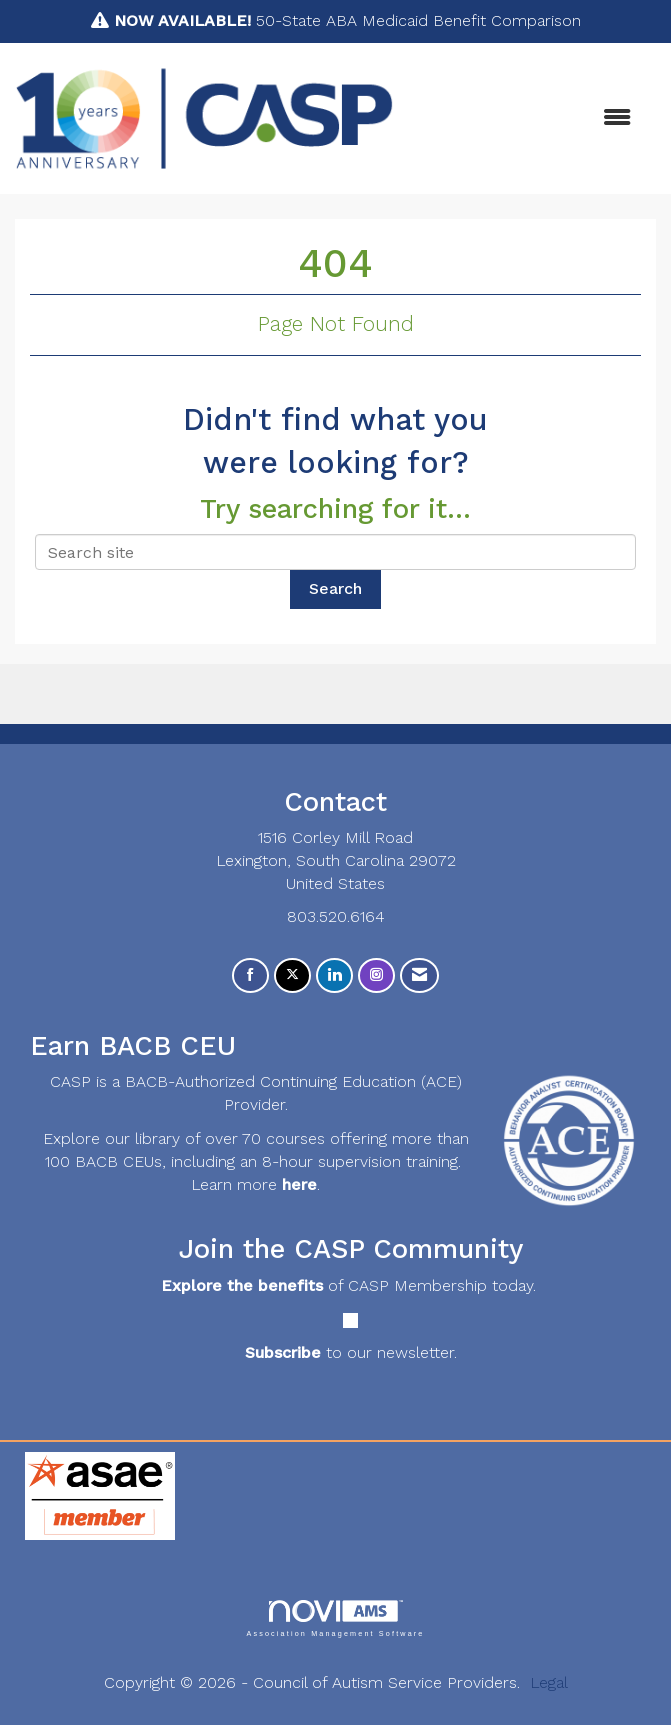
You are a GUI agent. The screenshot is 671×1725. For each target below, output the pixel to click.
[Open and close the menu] (522, 118)
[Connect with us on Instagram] (376, 975)
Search (335, 588)
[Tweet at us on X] (292, 975)
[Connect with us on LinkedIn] (334, 975)
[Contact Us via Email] (419, 975)
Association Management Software (335, 1618)
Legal (549, 1682)
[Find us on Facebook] (250, 975)
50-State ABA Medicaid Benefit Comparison (347, 20)
